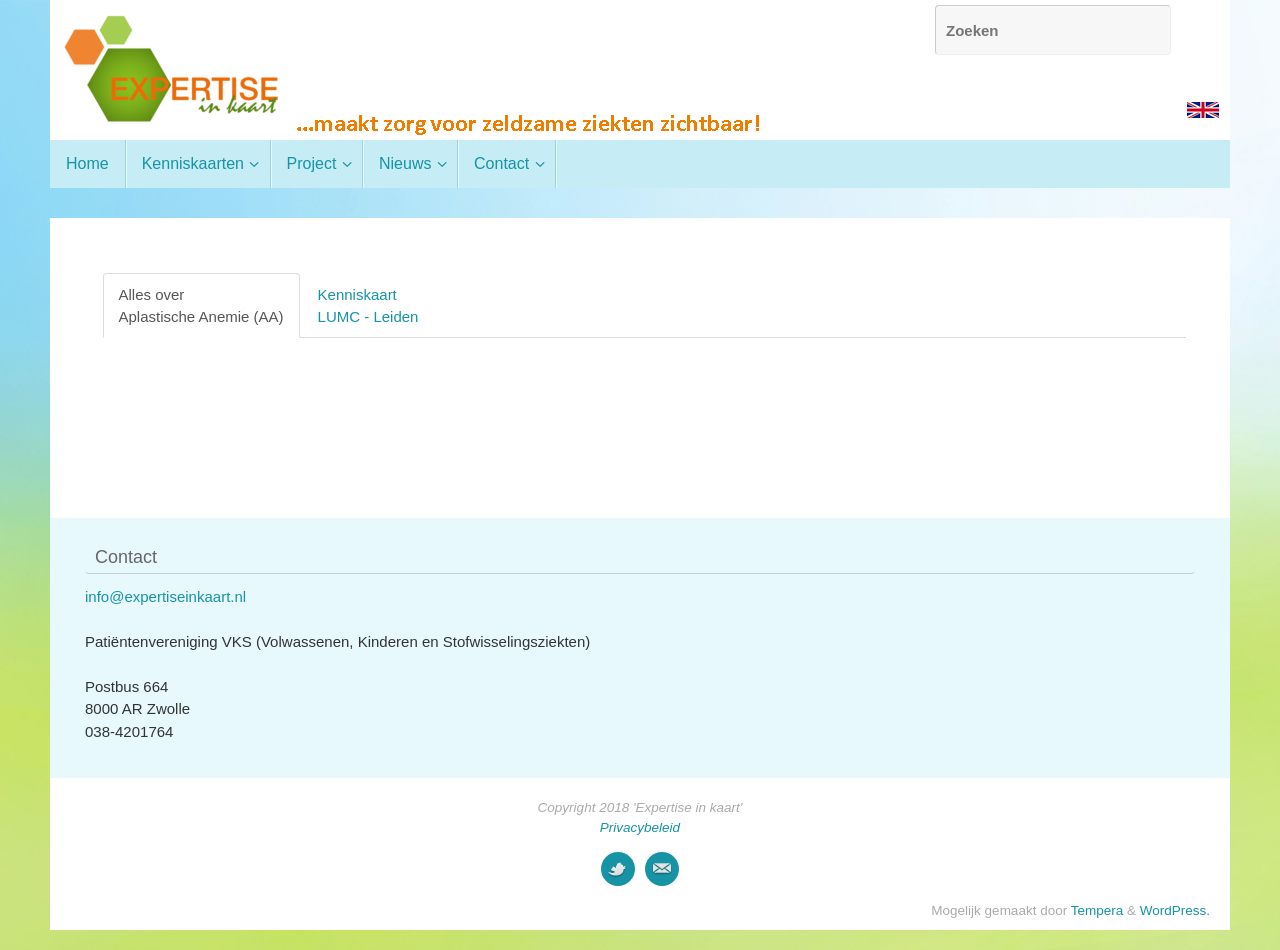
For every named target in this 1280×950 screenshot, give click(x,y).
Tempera (1097, 910)
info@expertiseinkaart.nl (165, 596)
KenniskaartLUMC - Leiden (368, 305)
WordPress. (1175, 910)
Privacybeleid (640, 827)
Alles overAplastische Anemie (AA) (201, 305)
